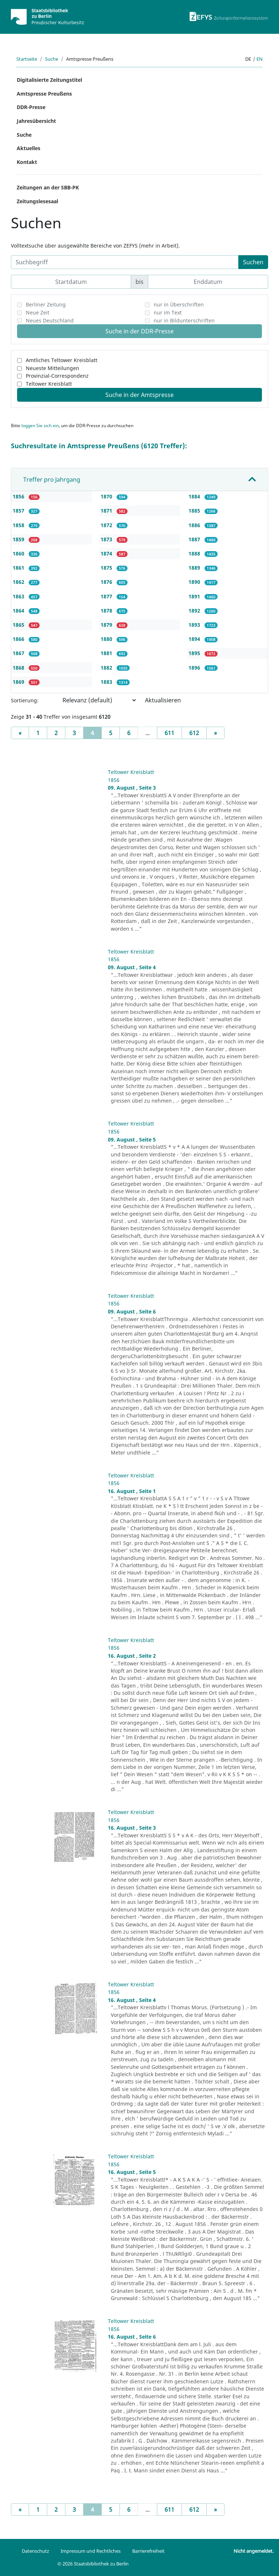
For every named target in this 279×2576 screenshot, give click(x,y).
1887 (195, 539)
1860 (19, 553)
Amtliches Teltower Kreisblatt (61, 360)
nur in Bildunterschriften (184, 320)
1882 (107, 667)
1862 (19, 581)
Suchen (253, 262)
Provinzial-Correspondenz (57, 375)
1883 (107, 681)
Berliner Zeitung (46, 304)
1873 (107, 539)
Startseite (26, 59)
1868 (19, 667)
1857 (19, 510)
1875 (107, 567)
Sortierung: (25, 700)
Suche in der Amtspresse (139, 395)
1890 (195, 581)
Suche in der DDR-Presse (139, 331)
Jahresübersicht (36, 120)
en (259, 59)
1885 (195, 510)
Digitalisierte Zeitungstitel (49, 79)
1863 (19, 596)
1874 (107, 553)
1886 (195, 525)
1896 (195, 667)
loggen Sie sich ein (40, 425)
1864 (19, 610)
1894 (195, 638)
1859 (19, 539)
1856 (19, 496)
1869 (19, 681)
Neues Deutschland (50, 320)
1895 (195, 653)
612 (194, 733)
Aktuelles (28, 148)
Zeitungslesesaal (37, 201)
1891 (195, 596)
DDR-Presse (31, 107)
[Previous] (20, 733)
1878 (107, 610)
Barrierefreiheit (148, 2551)
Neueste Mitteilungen (52, 368)
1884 (195, 496)
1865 (19, 624)
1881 (107, 653)
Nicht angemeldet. (254, 2551)
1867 (19, 653)
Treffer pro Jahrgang (51, 479)
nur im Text (168, 312)
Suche (51, 59)
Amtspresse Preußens (44, 93)
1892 (195, 610)
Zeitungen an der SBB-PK (48, 187)
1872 (107, 525)
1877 (107, 596)
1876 (107, 581)
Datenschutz (35, 2551)
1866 (19, 638)
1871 (107, 510)
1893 (195, 624)
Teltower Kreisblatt (49, 383)
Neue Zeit (37, 312)
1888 (195, 553)
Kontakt (27, 162)
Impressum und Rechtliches (91, 2551)
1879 (107, 624)
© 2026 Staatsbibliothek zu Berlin (93, 2563)
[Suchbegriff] (125, 262)
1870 (107, 496)
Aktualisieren (163, 700)
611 (169, 733)
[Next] (215, 733)
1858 (19, 525)
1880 (107, 638)
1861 (19, 567)
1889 (195, 567)
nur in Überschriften (179, 304)
